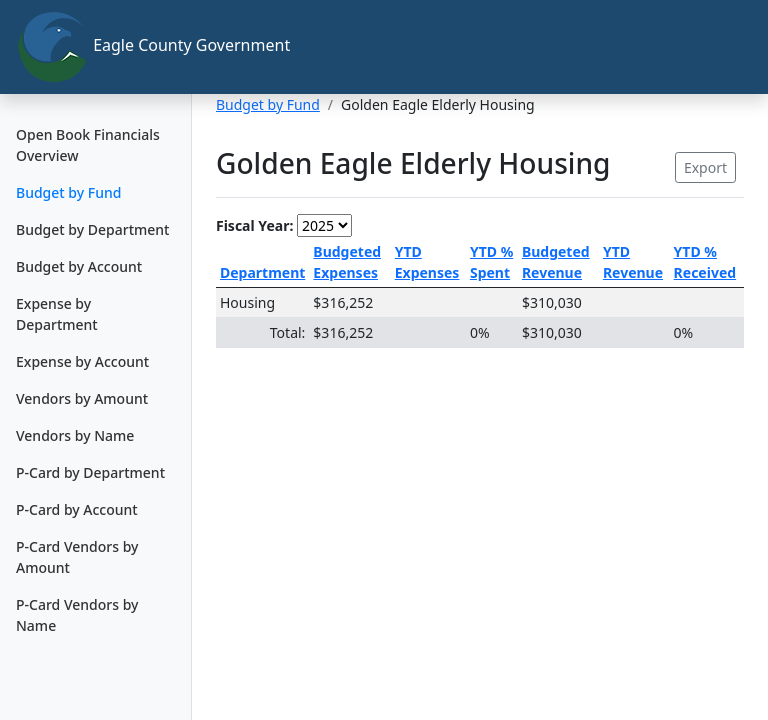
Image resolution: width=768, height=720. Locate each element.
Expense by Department (57, 314)
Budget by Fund (68, 192)
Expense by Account (82, 361)
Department (262, 272)
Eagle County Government (104, 47)
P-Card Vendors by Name (77, 615)
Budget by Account (79, 266)
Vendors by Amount (82, 398)
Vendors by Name (75, 435)
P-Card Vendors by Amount (77, 557)
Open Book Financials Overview (88, 145)
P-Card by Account (77, 509)
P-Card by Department (90, 472)
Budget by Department (92, 229)
